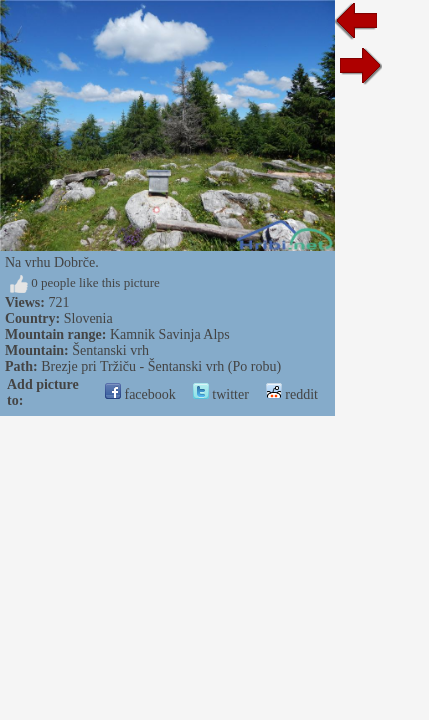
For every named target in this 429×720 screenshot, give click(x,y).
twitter (221, 394)
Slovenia (88, 318)
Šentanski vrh (110, 350)
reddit (292, 394)
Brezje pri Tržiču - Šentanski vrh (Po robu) (161, 366)
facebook (140, 394)
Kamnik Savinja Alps (170, 334)
